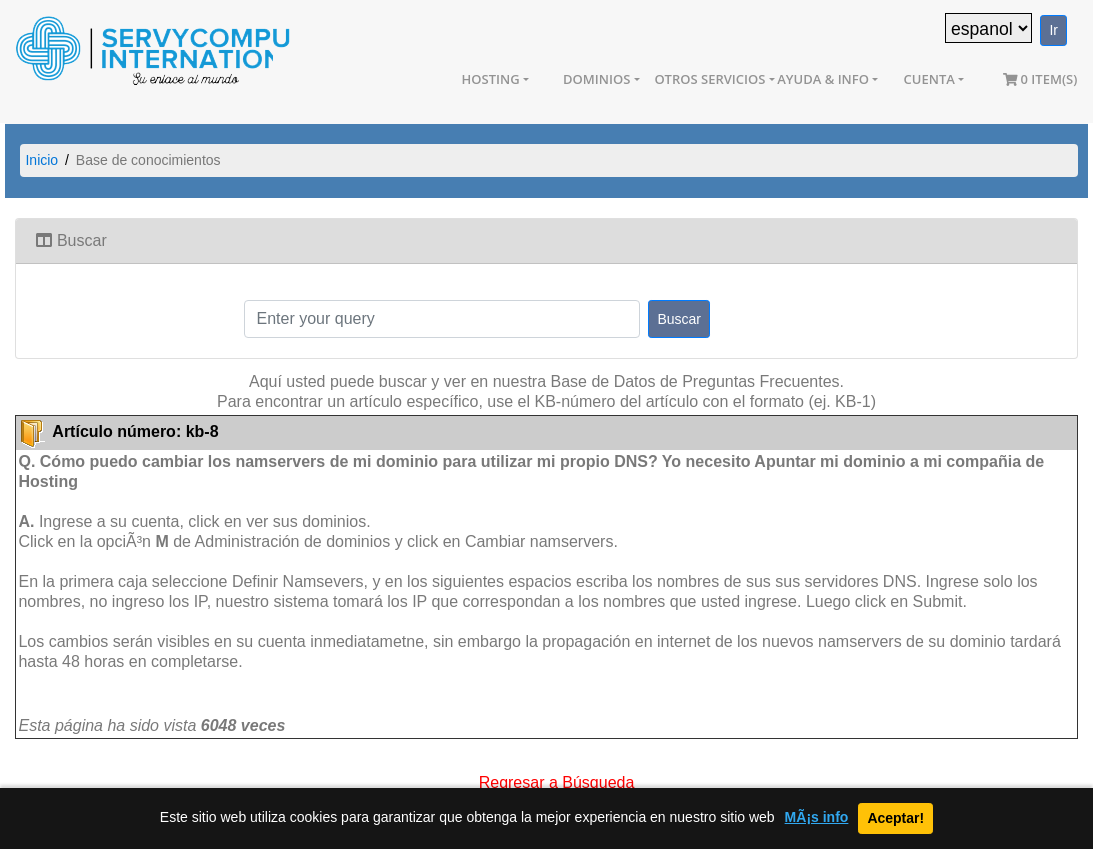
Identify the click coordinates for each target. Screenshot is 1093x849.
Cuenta (929, 79)
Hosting (491, 79)
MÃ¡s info (817, 817)
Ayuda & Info (823, 79)
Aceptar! (895, 818)
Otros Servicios (709, 79)
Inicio (41, 160)
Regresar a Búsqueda (557, 781)
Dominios (596, 79)
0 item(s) (1040, 79)
